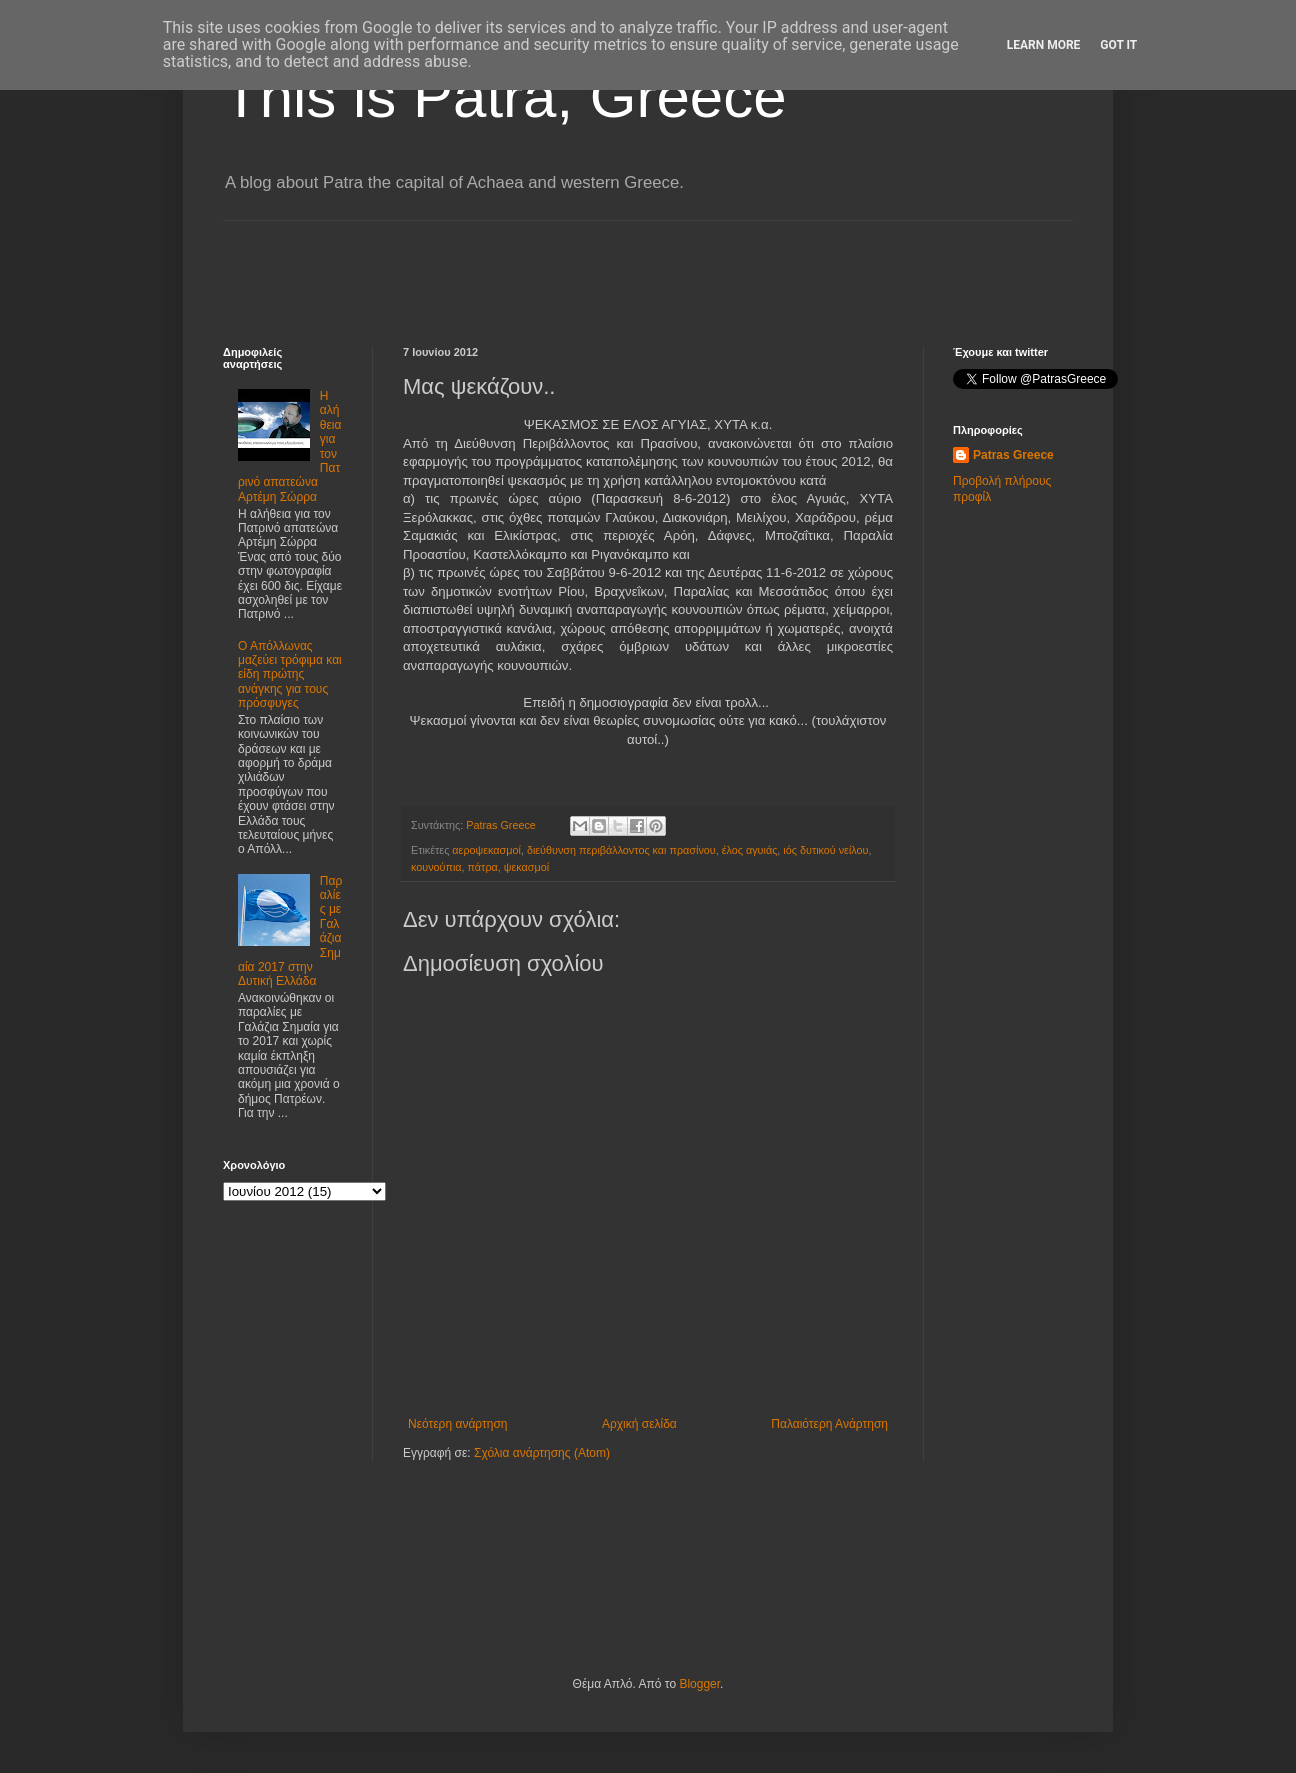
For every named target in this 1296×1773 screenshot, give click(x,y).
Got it (1118, 45)
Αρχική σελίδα (639, 1424)
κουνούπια (436, 867)
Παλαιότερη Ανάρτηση (829, 1424)
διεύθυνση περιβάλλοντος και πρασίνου (621, 850)
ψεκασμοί (526, 867)
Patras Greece (1013, 455)
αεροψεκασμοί (486, 850)
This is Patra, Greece (505, 96)
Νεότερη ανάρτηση (457, 1424)
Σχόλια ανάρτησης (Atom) (542, 1453)
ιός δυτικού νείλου (825, 850)
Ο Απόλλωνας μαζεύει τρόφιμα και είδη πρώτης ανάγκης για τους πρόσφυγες (290, 675)
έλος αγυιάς (750, 850)
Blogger (699, 1684)
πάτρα (483, 867)
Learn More (1044, 45)
